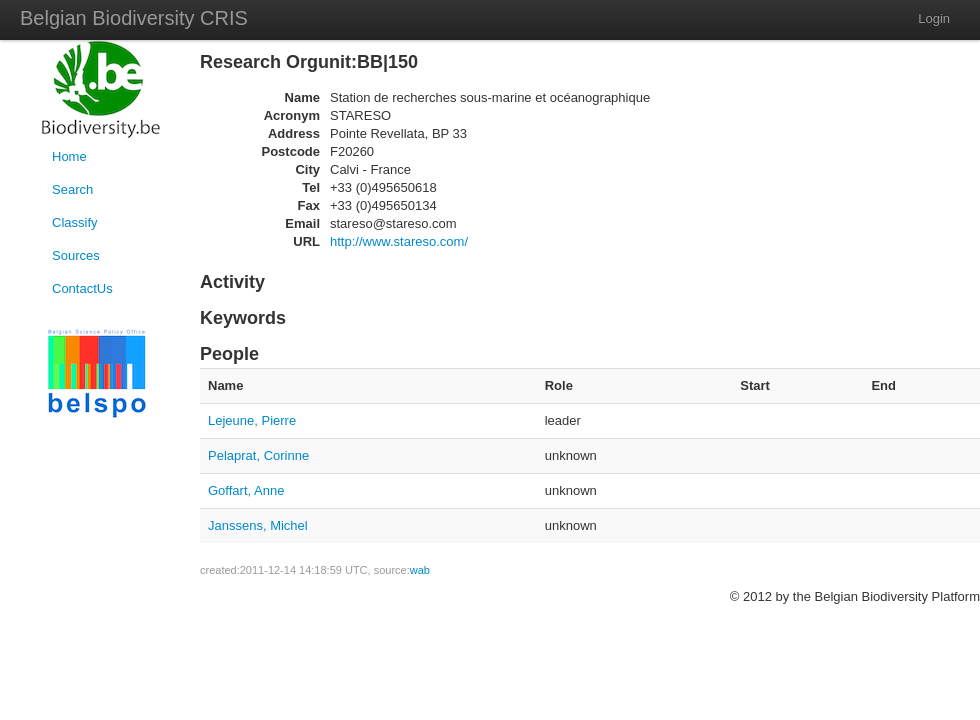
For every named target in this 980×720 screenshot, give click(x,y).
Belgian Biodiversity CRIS (134, 18)
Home (69, 156)
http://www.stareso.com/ (399, 241)
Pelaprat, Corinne (258, 455)
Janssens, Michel (258, 525)
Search (72, 189)
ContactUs (82, 288)
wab (420, 570)
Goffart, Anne (246, 490)
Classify (75, 222)
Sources (76, 255)
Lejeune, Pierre (252, 420)
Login (934, 18)
